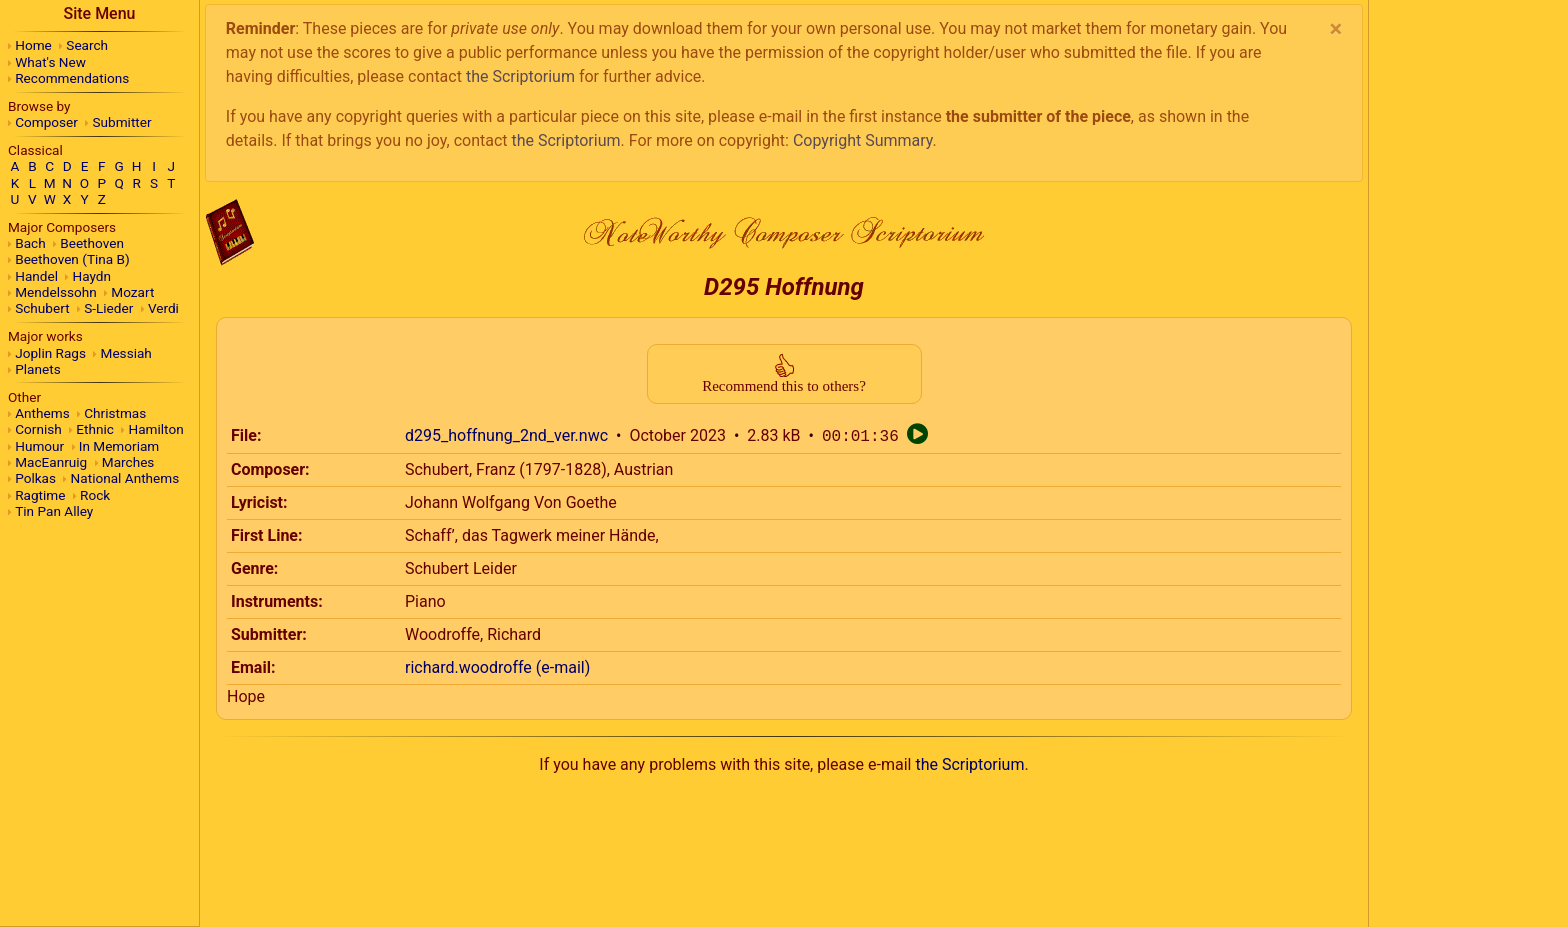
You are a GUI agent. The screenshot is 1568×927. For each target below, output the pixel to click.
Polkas (35, 478)
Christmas (115, 413)
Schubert (42, 308)
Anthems (42, 413)
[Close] (1335, 29)
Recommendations (72, 78)
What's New (50, 62)
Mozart (132, 292)
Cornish (38, 429)
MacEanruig (51, 462)
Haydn (92, 276)
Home (33, 45)
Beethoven (92, 243)
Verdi (163, 308)
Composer (46, 122)
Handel (36, 276)
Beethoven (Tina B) (72, 259)
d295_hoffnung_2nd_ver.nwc (506, 436)
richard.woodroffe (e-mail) (497, 667)
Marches (128, 462)
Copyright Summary (863, 140)
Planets (37, 369)
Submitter (122, 122)
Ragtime (40, 495)
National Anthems (125, 478)
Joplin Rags (50, 353)
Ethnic (95, 429)
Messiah (126, 353)
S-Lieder (108, 308)
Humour (39, 446)
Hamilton (155, 429)
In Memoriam (119, 446)
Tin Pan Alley (54, 511)
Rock (95, 495)
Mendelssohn (56, 292)
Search (87, 45)
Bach (30, 243)
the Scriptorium (520, 76)
